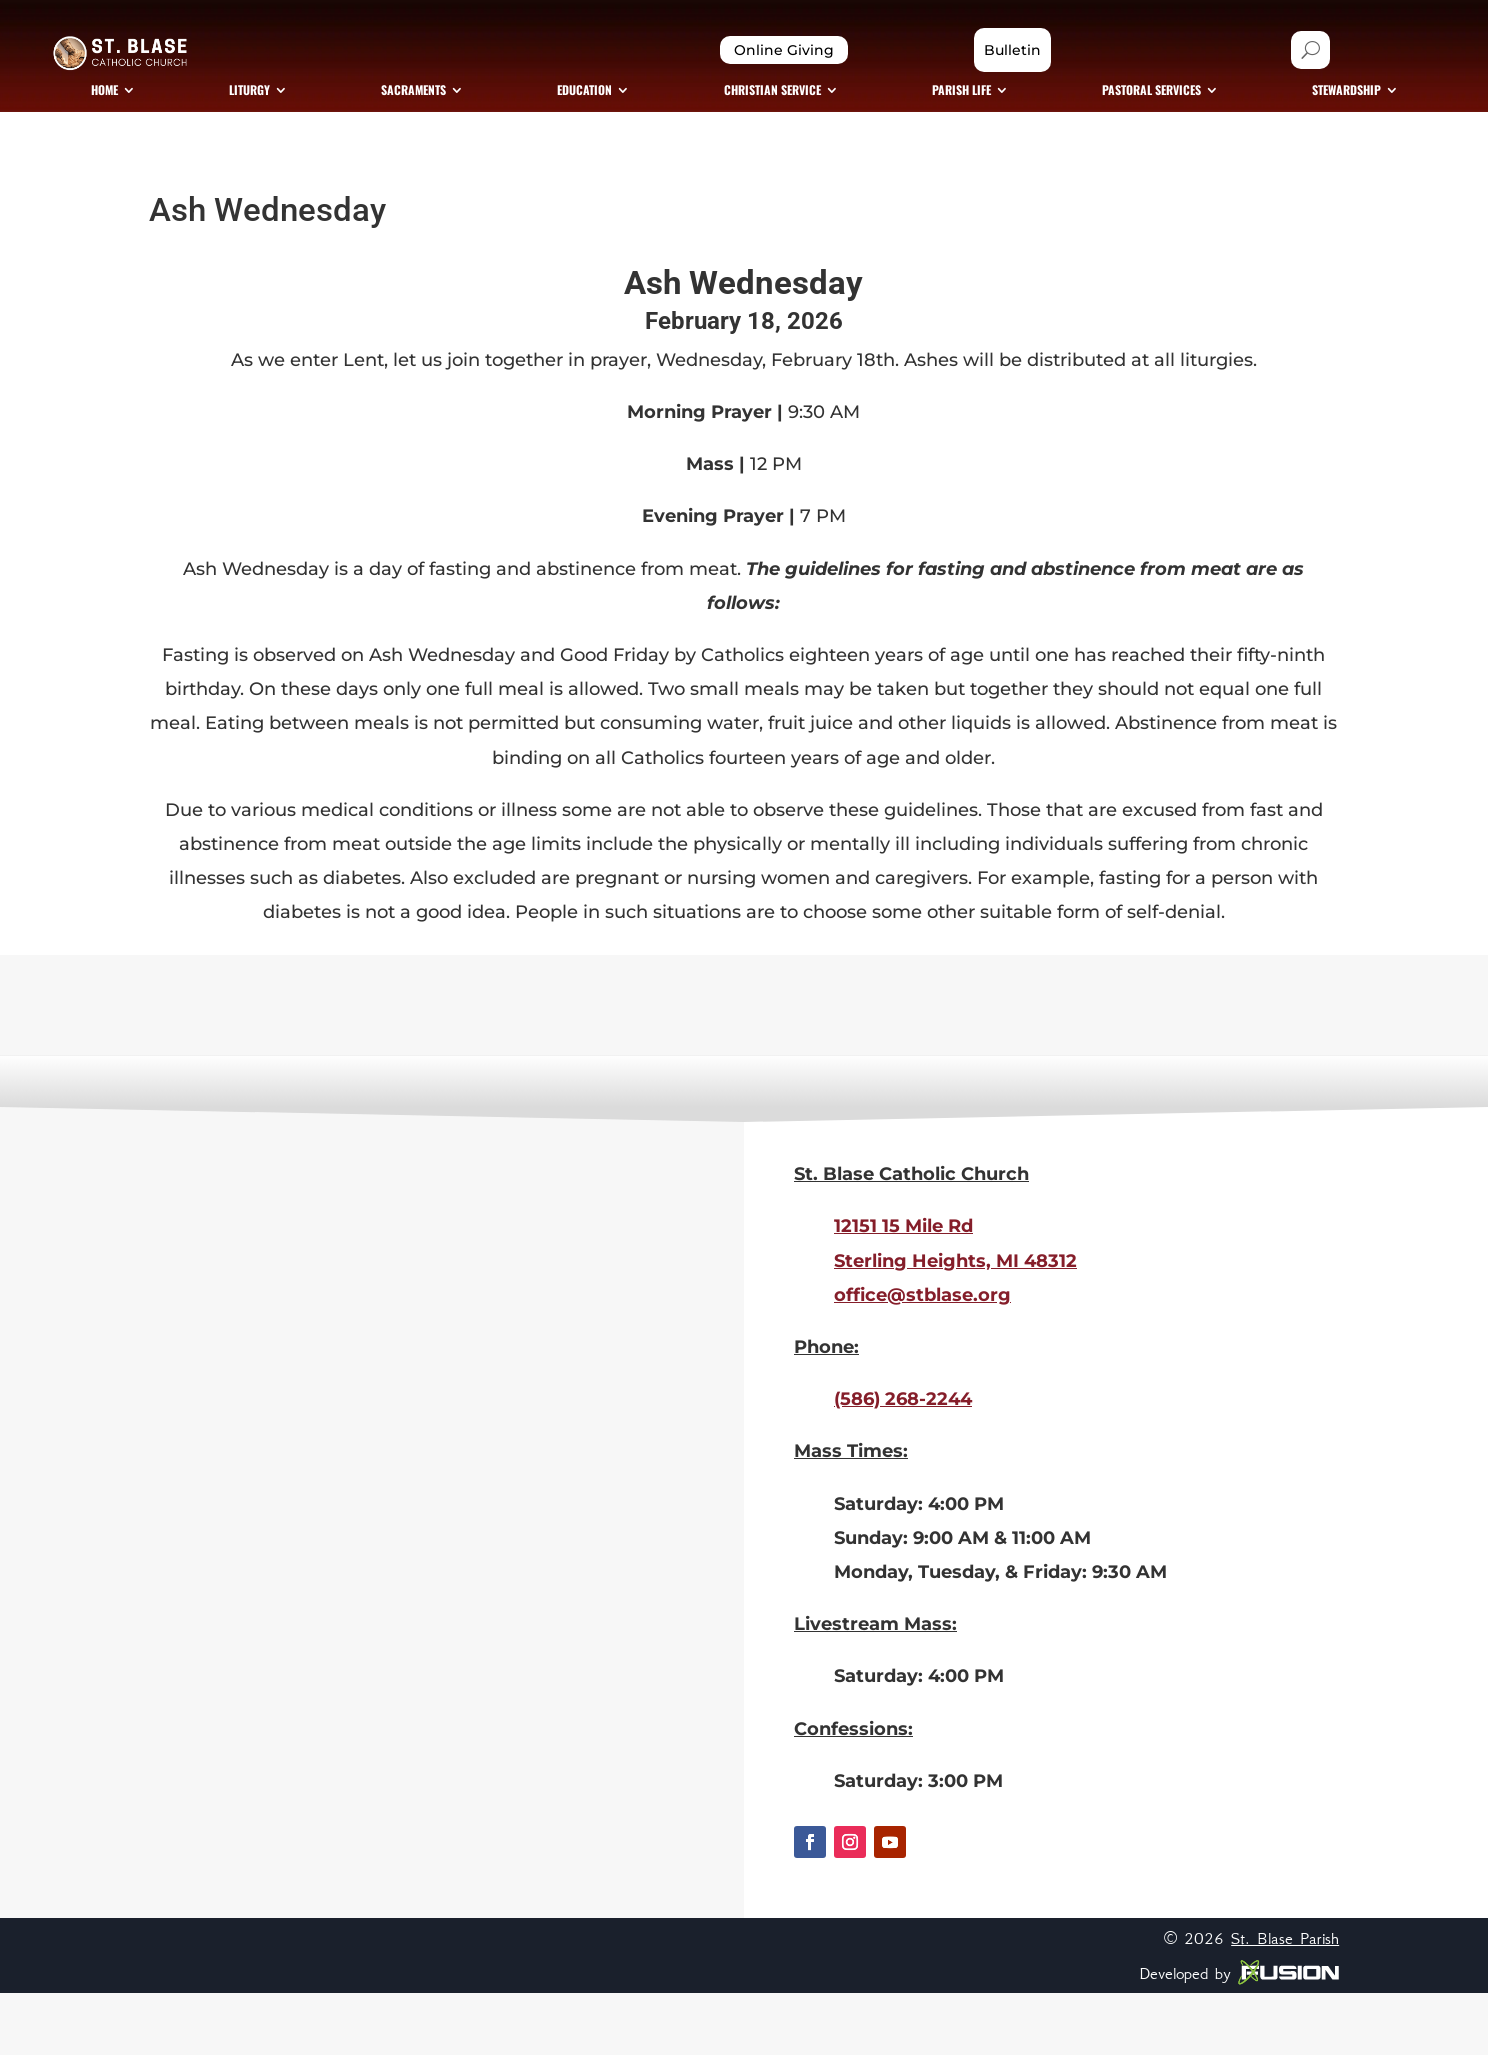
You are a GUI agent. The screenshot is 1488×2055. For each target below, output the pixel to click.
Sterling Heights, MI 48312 (955, 1323)
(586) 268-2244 (903, 1462)
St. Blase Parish (1285, 2001)
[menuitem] (253, 136)
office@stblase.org (922, 1357)
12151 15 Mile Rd (903, 1289)
